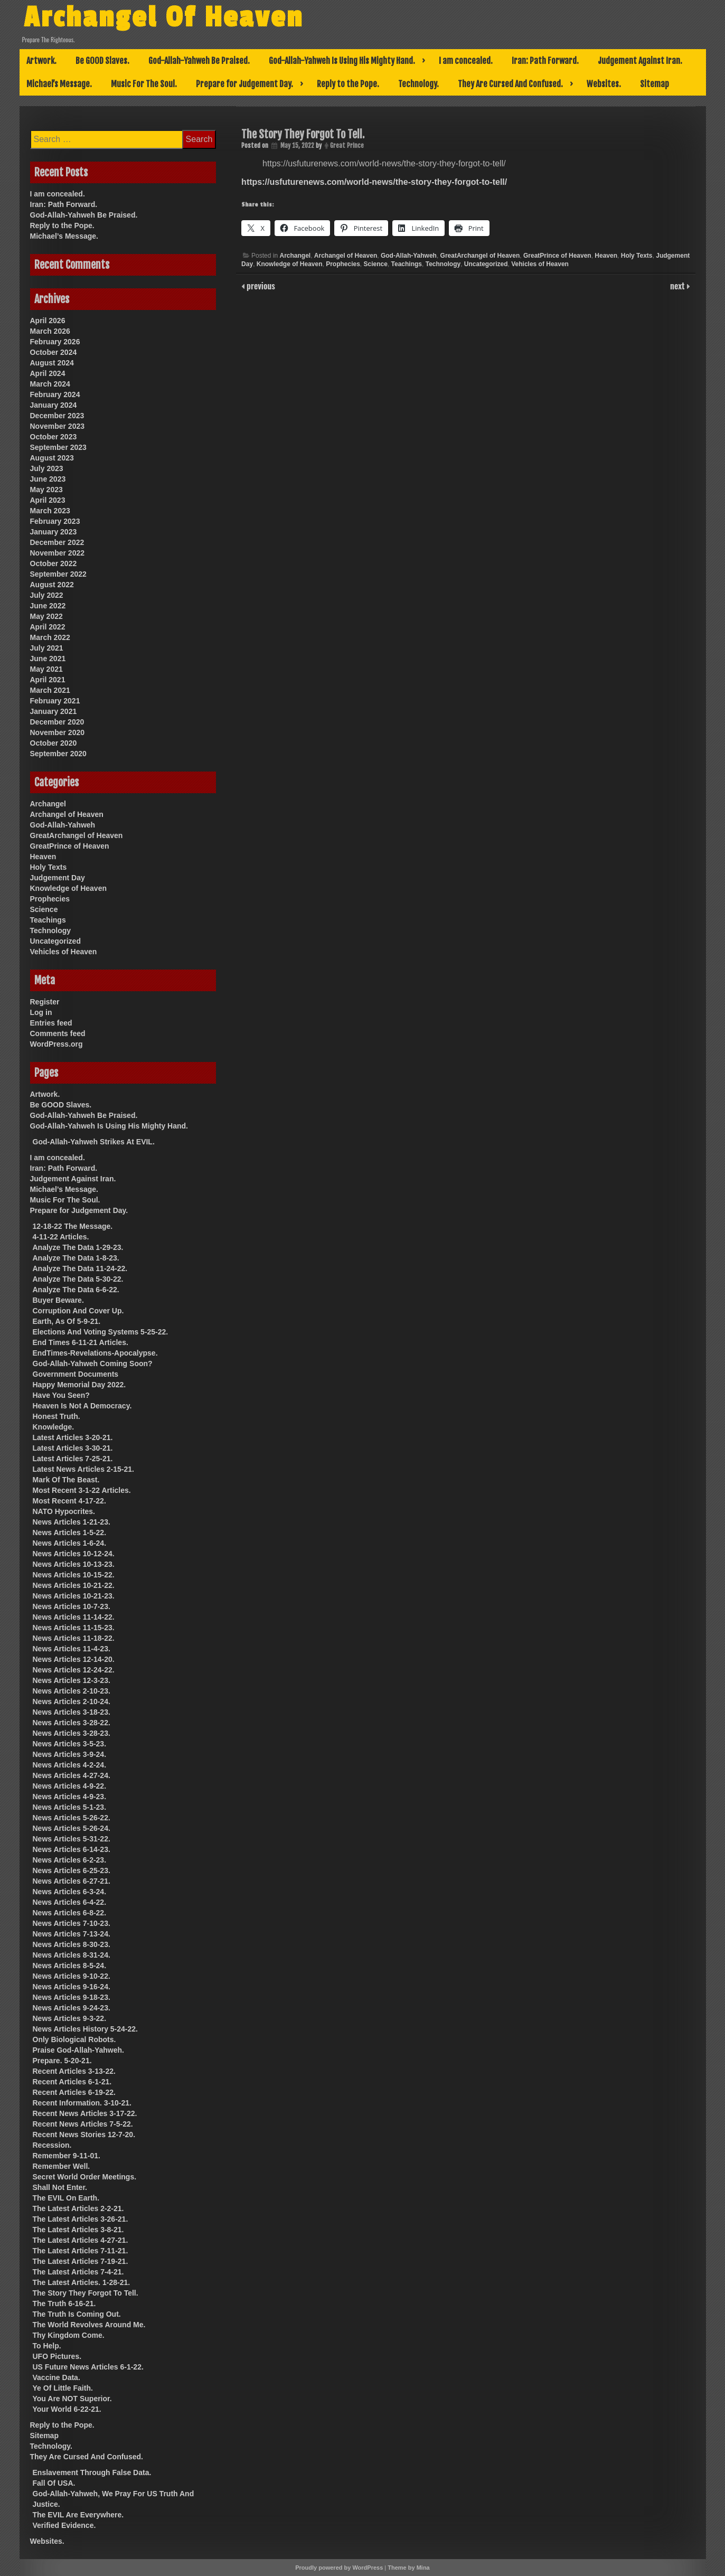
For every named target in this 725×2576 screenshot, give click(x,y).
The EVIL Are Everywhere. (78, 2515)
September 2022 (58, 574)
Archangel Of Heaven (165, 17)
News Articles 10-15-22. (74, 1575)
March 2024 (50, 384)
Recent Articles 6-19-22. (74, 2092)
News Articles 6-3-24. (70, 1891)
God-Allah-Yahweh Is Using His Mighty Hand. (342, 60)
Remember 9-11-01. (66, 2155)
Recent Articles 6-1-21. (72, 2081)
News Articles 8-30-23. (71, 1944)
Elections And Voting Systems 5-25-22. (100, 1332)
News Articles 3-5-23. (70, 1744)
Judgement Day (57, 877)
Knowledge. (53, 1427)
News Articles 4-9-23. (70, 1796)
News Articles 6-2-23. (70, 1860)
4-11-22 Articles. (61, 1237)
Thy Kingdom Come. (69, 2335)
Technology (443, 264)
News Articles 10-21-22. (74, 1585)
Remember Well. (61, 2166)
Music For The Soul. (144, 84)
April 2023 (47, 500)
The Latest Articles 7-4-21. (78, 2272)
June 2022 (48, 605)
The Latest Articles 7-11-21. (80, 2250)
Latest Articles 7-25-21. (73, 1458)
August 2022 (52, 584)
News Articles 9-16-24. (71, 1986)
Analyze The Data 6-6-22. (76, 1289)
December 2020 (57, 722)
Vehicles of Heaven (540, 264)
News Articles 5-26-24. (71, 1828)
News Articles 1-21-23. (71, 1522)
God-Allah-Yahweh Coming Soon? (93, 1363)
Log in (41, 1012)
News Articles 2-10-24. (71, 1701)
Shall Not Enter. (60, 2187)
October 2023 (53, 437)
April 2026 (47, 320)
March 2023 (50, 510)
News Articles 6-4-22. (70, 1902)
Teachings (406, 264)
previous (259, 285)
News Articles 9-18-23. (71, 1997)
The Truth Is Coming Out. (77, 2314)
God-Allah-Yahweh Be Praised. (199, 60)
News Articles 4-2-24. (70, 1765)
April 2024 (47, 373)
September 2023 (58, 447)
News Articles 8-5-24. (70, 1965)
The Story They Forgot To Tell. (85, 2293)
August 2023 (52, 458)
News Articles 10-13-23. (74, 1564)
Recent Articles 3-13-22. (74, 2071)
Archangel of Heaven (345, 255)
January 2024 (53, 405)
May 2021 (46, 669)
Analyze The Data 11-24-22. (80, 1268)
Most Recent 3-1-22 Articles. (82, 1490)
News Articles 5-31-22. (71, 1839)
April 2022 (47, 627)
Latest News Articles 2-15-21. (83, 1469)
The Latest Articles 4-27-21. (80, 2240)
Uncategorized (486, 264)
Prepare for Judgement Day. (244, 84)
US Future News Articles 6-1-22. (88, 2367)
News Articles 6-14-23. (71, 1849)
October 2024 (53, 352)
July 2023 (46, 468)
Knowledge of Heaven (290, 264)
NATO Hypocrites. (64, 1511)
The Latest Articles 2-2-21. (78, 2208)
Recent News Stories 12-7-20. (84, 2134)
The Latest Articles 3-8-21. (78, 2229)
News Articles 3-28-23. (71, 1733)
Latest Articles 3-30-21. (73, 1448)
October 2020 (53, 743)
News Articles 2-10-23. (71, 1691)
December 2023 (57, 415)
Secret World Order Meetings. (85, 2177)
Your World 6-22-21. (67, 2409)
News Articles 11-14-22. (74, 1617)
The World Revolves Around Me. (89, 2324)
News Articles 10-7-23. (71, 1606)
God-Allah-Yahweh (409, 255)
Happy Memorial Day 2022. (79, 1384)
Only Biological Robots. (74, 2039)
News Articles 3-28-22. (71, 1722)
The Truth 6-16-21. (64, 2303)
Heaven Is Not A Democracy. (82, 1406)
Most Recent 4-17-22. (69, 1501)
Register (45, 1002)
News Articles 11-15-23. (74, 1627)
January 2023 (53, 532)
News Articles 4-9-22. (70, 1786)
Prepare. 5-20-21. (62, 2060)
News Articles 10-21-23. (74, 1596)
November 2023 (57, 426)
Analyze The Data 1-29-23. (78, 1247)
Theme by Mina (408, 2567)
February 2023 (55, 521)
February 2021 (55, 701)
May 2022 (46, 616)
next (678, 285)
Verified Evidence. (64, 2525)
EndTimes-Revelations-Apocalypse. (95, 1353)
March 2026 (50, 331)
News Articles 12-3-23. (71, 1680)
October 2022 (53, 563)
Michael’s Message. (59, 84)
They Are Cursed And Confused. (510, 84)
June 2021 (48, 658)
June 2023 (48, 479)
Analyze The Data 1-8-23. (76, 1258)
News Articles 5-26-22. (71, 1817)
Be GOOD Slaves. (102, 60)
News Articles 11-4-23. (71, 1648)
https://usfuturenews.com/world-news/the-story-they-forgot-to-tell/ (374, 181)
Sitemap (654, 84)
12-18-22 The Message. (73, 1226)
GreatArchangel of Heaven (480, 255)
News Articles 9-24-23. (71, 2008)
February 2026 (55, 341)
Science (376, 264)
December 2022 (57, 542)
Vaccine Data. (56, 2377)
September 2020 (58, 753)
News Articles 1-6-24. (70, 1543)
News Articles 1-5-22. (70, 1532)
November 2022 (57, 553)
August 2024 (52, 363)
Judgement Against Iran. (640, 60)
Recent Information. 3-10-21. (82, 2103)
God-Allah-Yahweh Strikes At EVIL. (94, 1141)
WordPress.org (56, 1044)
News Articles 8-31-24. (71, 1955)
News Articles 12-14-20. (74, 1659)
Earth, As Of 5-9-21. (67, 1321)
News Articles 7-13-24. (71, 1934)
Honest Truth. (56, 1416)
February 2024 (55, 394)
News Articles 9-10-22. (71, 1976)
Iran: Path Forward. (545, 60)
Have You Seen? (61, 1395)
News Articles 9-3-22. (70, 2018)
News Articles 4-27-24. (71, 1775)
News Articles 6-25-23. (71, 1870)
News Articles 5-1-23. (70, 1807)
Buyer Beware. (58, 1300)
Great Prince (347, 145)
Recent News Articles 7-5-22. (83, 2124)
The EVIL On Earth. (66, 2198)
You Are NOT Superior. (72, 2398)
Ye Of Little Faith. (63, 2388)
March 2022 (50, 637)
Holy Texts (637, 255)
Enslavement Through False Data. (92, 2472)
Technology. (418, 84)
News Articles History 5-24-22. (85, 2029)
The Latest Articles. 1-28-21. (81, 2282)
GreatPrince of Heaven (557, 255)
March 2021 (50, 690)
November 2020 (57, 732)
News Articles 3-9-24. (70, 1754)
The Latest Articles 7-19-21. (80, 2261)
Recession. (52, 2145)
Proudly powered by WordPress (339, 2567)
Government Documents (76, 1374)
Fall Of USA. (54, 2483)
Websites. (604, 84)
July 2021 (46, 648)
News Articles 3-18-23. (71, 1712)
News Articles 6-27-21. (71, 1881)
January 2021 (53, 711)
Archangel (294, 255)
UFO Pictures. (57, 2356)
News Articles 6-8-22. (70, 1913)
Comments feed (58, 1033)
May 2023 (46, 489)
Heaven (606, 255)
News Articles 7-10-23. (71, 1923)
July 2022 (46, 595)
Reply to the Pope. (348, 84)
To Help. (47, 2346)
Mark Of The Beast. (66, 1479)
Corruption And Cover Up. (78, 1310)
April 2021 (47, 679)
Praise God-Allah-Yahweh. (79, 2050)
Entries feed (51, 1023)
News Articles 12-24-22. (74, 1670)
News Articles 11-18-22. (74, 1638)
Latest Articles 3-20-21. (73, 1437)
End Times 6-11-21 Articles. (80, 1342)
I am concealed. (466, 60)
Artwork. (41, 60)
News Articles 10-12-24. (74, 1553)
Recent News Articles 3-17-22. (85, 2113)
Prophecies (343, 264)
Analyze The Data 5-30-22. (78, 1279)
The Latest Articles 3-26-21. (80, 2219)
